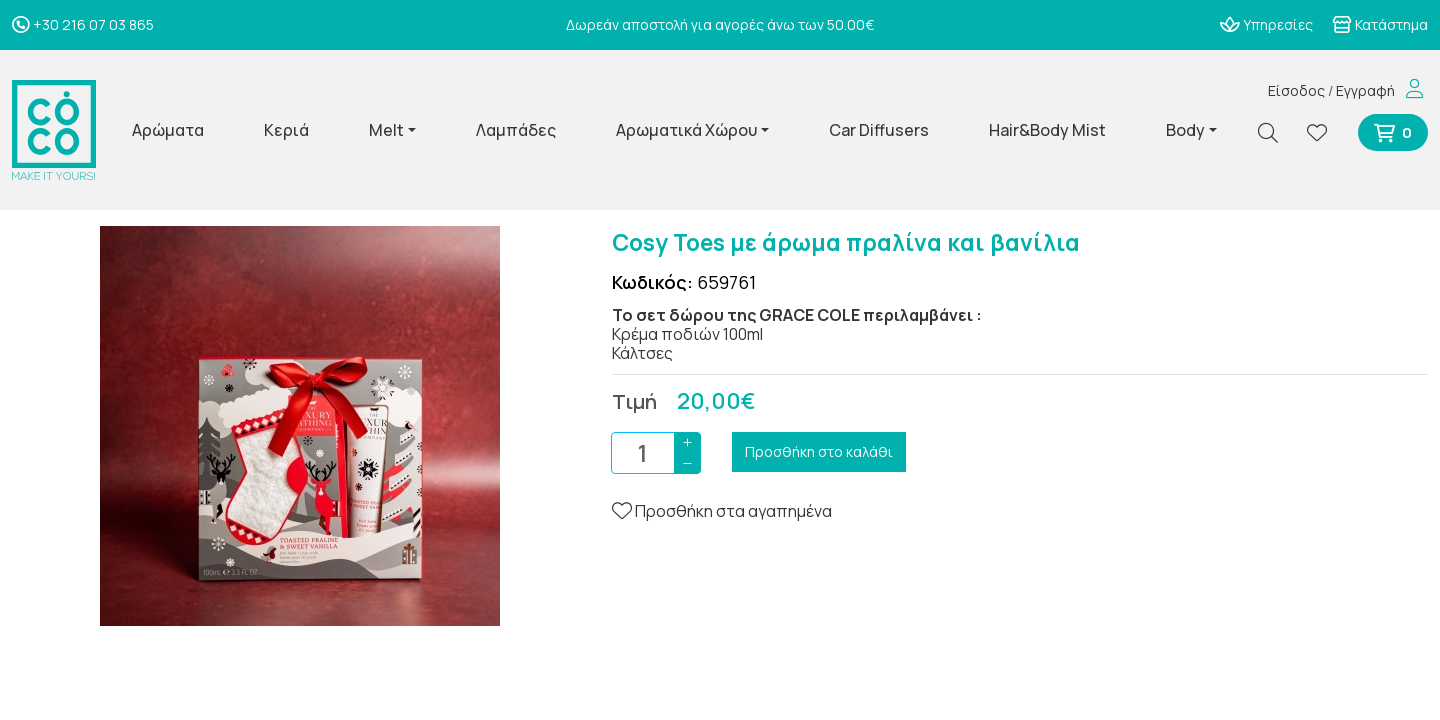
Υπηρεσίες (1266, 24)
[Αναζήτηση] (1276, 132)
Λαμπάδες (516, 130)
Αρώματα (168, 130)
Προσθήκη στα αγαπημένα (722, 511)
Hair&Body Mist (1047, 130)
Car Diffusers (879, 130)
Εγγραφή (1365, 90)
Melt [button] (386, 130)
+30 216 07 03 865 (83, 24)
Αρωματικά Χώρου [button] (686, 130)
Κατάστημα (1380, 24)
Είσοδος (1296, 90)
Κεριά (286, 130)
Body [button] (1185, 130)
